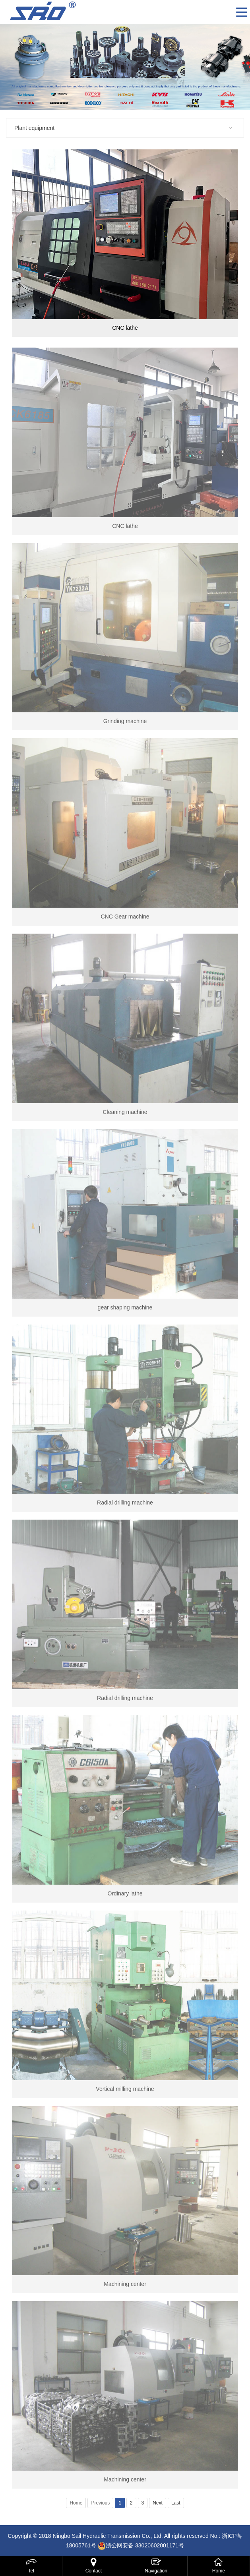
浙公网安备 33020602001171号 (145, 2545)
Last (175, 2503)
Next (158, 2503)
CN (227, 12)
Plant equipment (34, 128)
